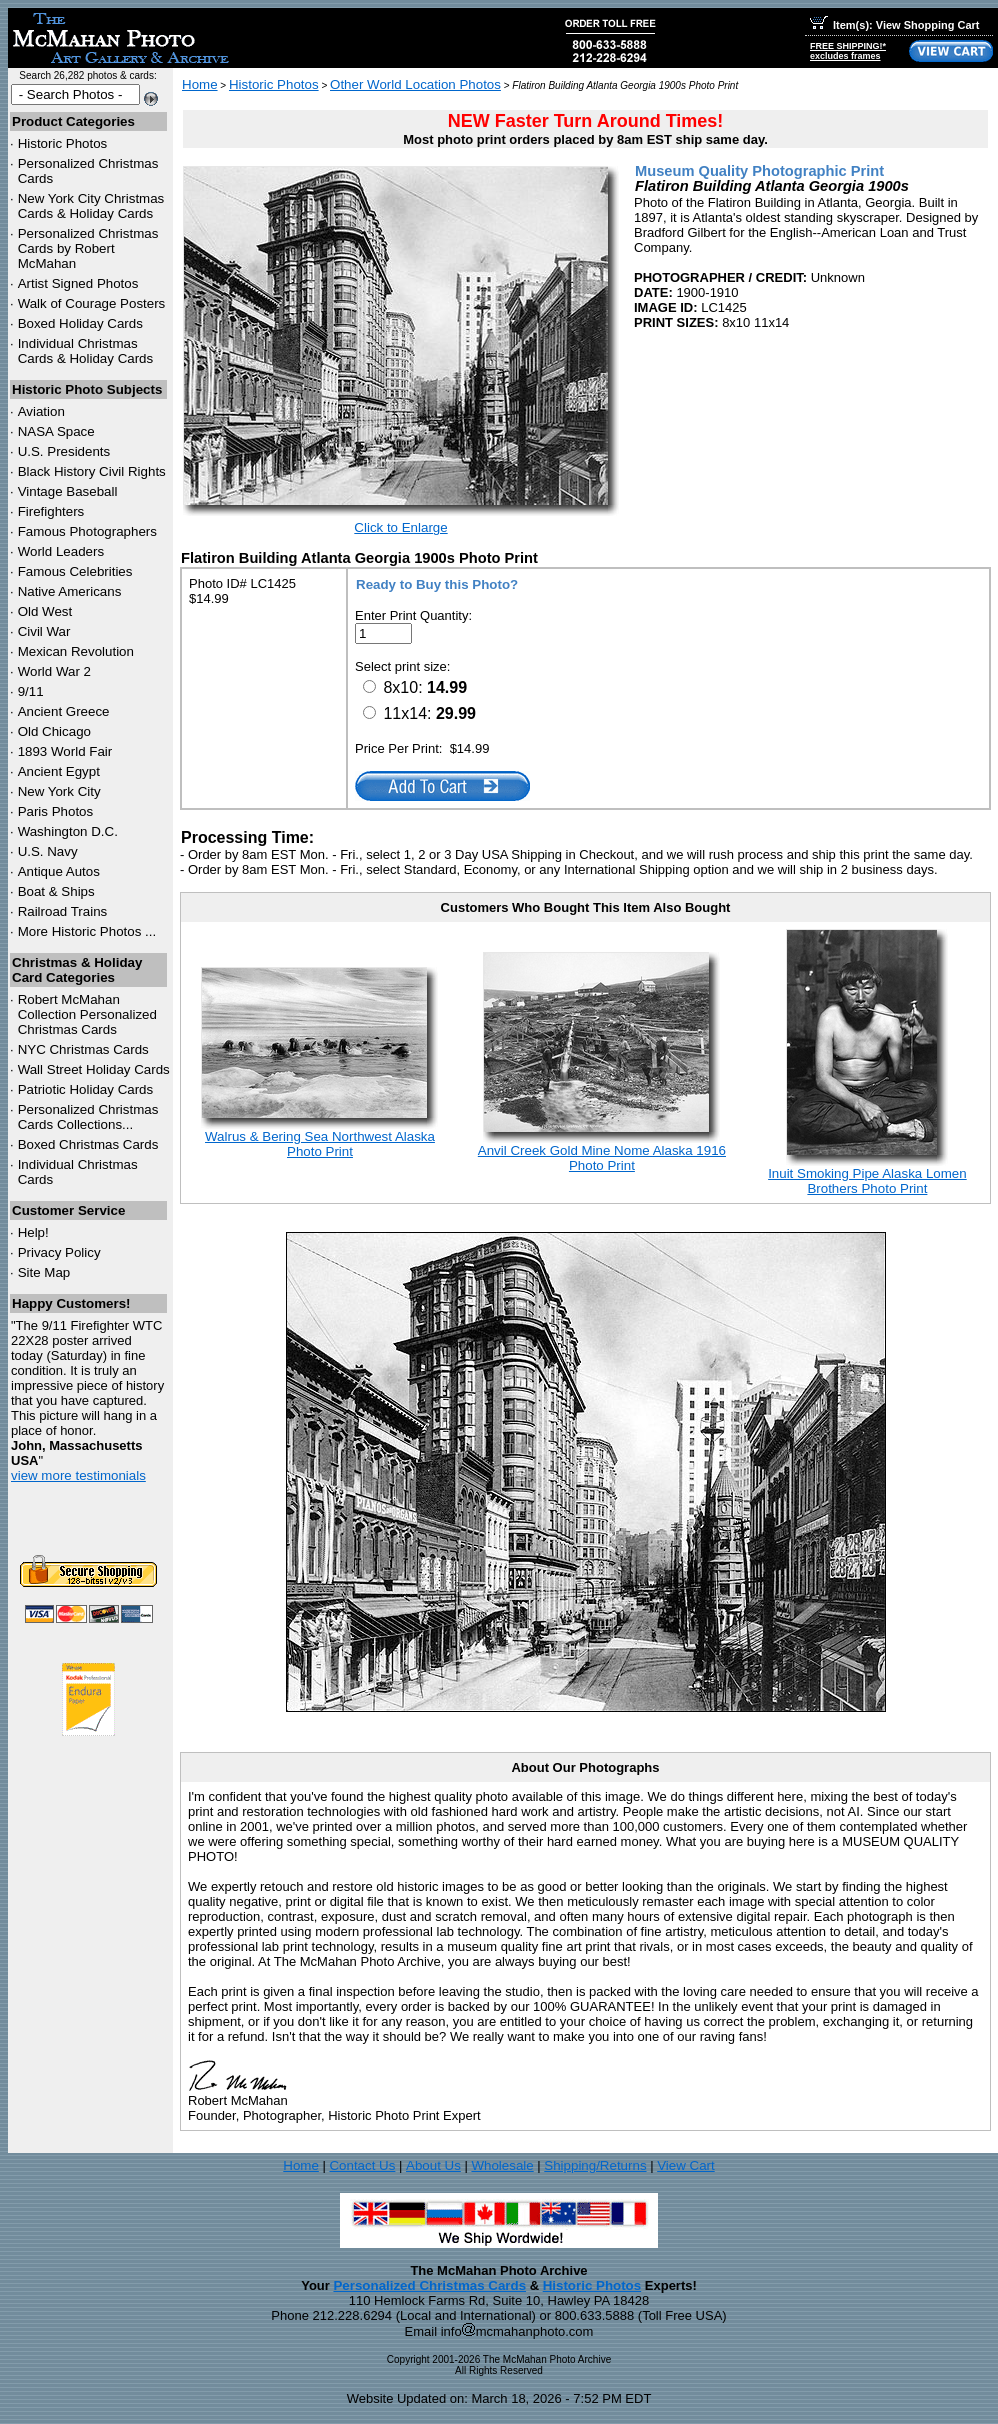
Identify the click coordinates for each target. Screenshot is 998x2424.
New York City (59, 791)
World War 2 (54, 671)
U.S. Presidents (64, 451)
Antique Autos (59, 871)
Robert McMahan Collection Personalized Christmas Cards (87, 1014)
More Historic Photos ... (87, 931)
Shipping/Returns (595, 2165)
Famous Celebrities (75, 571)
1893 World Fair (65, 751)
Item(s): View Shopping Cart (894, 25)
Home (200, 84)
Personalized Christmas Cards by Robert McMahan (88, 248)
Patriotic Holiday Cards (86, 1089)
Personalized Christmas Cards (429, 2285)
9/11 (31, 691)
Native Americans (70, 591)
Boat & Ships (56, 891)
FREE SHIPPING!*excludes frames (848, 51)
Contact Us (362, 2165)
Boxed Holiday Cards (80, 323)
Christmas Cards (83, 1049)
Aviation (41, 411)
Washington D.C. (68, 831)
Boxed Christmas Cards (88, 1144)
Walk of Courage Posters (92, 303)
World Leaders (61, 551)
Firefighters (51, 511)
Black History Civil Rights (92, 471)
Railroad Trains (63, 911)
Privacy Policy (59, 1252)
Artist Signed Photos (78, 283)
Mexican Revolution (76, 651)
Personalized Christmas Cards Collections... (88, 1117)
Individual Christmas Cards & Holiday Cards (86, 351)
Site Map (44, 1272)
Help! (33, 1232)
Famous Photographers (87, 531)
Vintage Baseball (68, 491)
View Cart (686, 2165)
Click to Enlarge (400, 527)
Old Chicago (54, 731)
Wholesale (502, 2165)
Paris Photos (56, 811)
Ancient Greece (64, 711)
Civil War (44, 631)
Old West (45, 611)
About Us (433, 2165)
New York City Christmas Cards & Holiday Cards (91, 206)
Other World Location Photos (415, 84)
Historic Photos (63, 143)
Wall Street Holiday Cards (94, 1069)
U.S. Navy (48, 851)
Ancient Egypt (59, 771)
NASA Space (56, 431)
